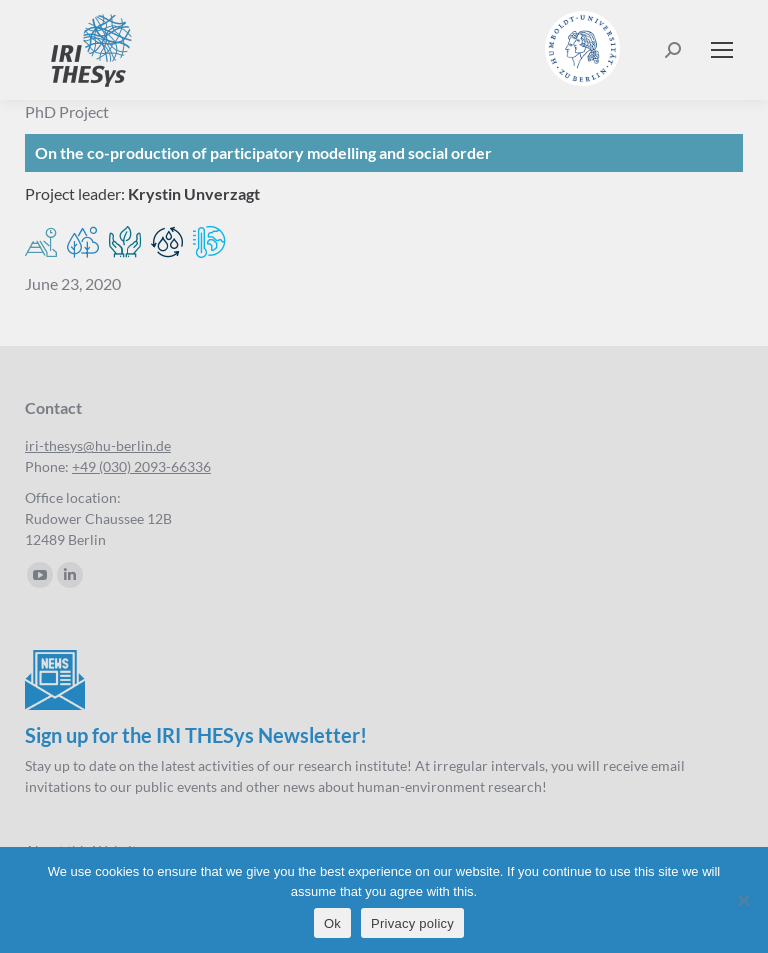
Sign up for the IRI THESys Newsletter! (196, 735)
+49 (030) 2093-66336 (141, 466)
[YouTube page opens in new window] (40, 575)
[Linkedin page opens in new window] (70, 575)
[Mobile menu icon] (722, 50)
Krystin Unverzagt (194, 193)
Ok (332, 923)
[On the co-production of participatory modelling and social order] (384, 153)
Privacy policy (412, 923)
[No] (743, 900)
